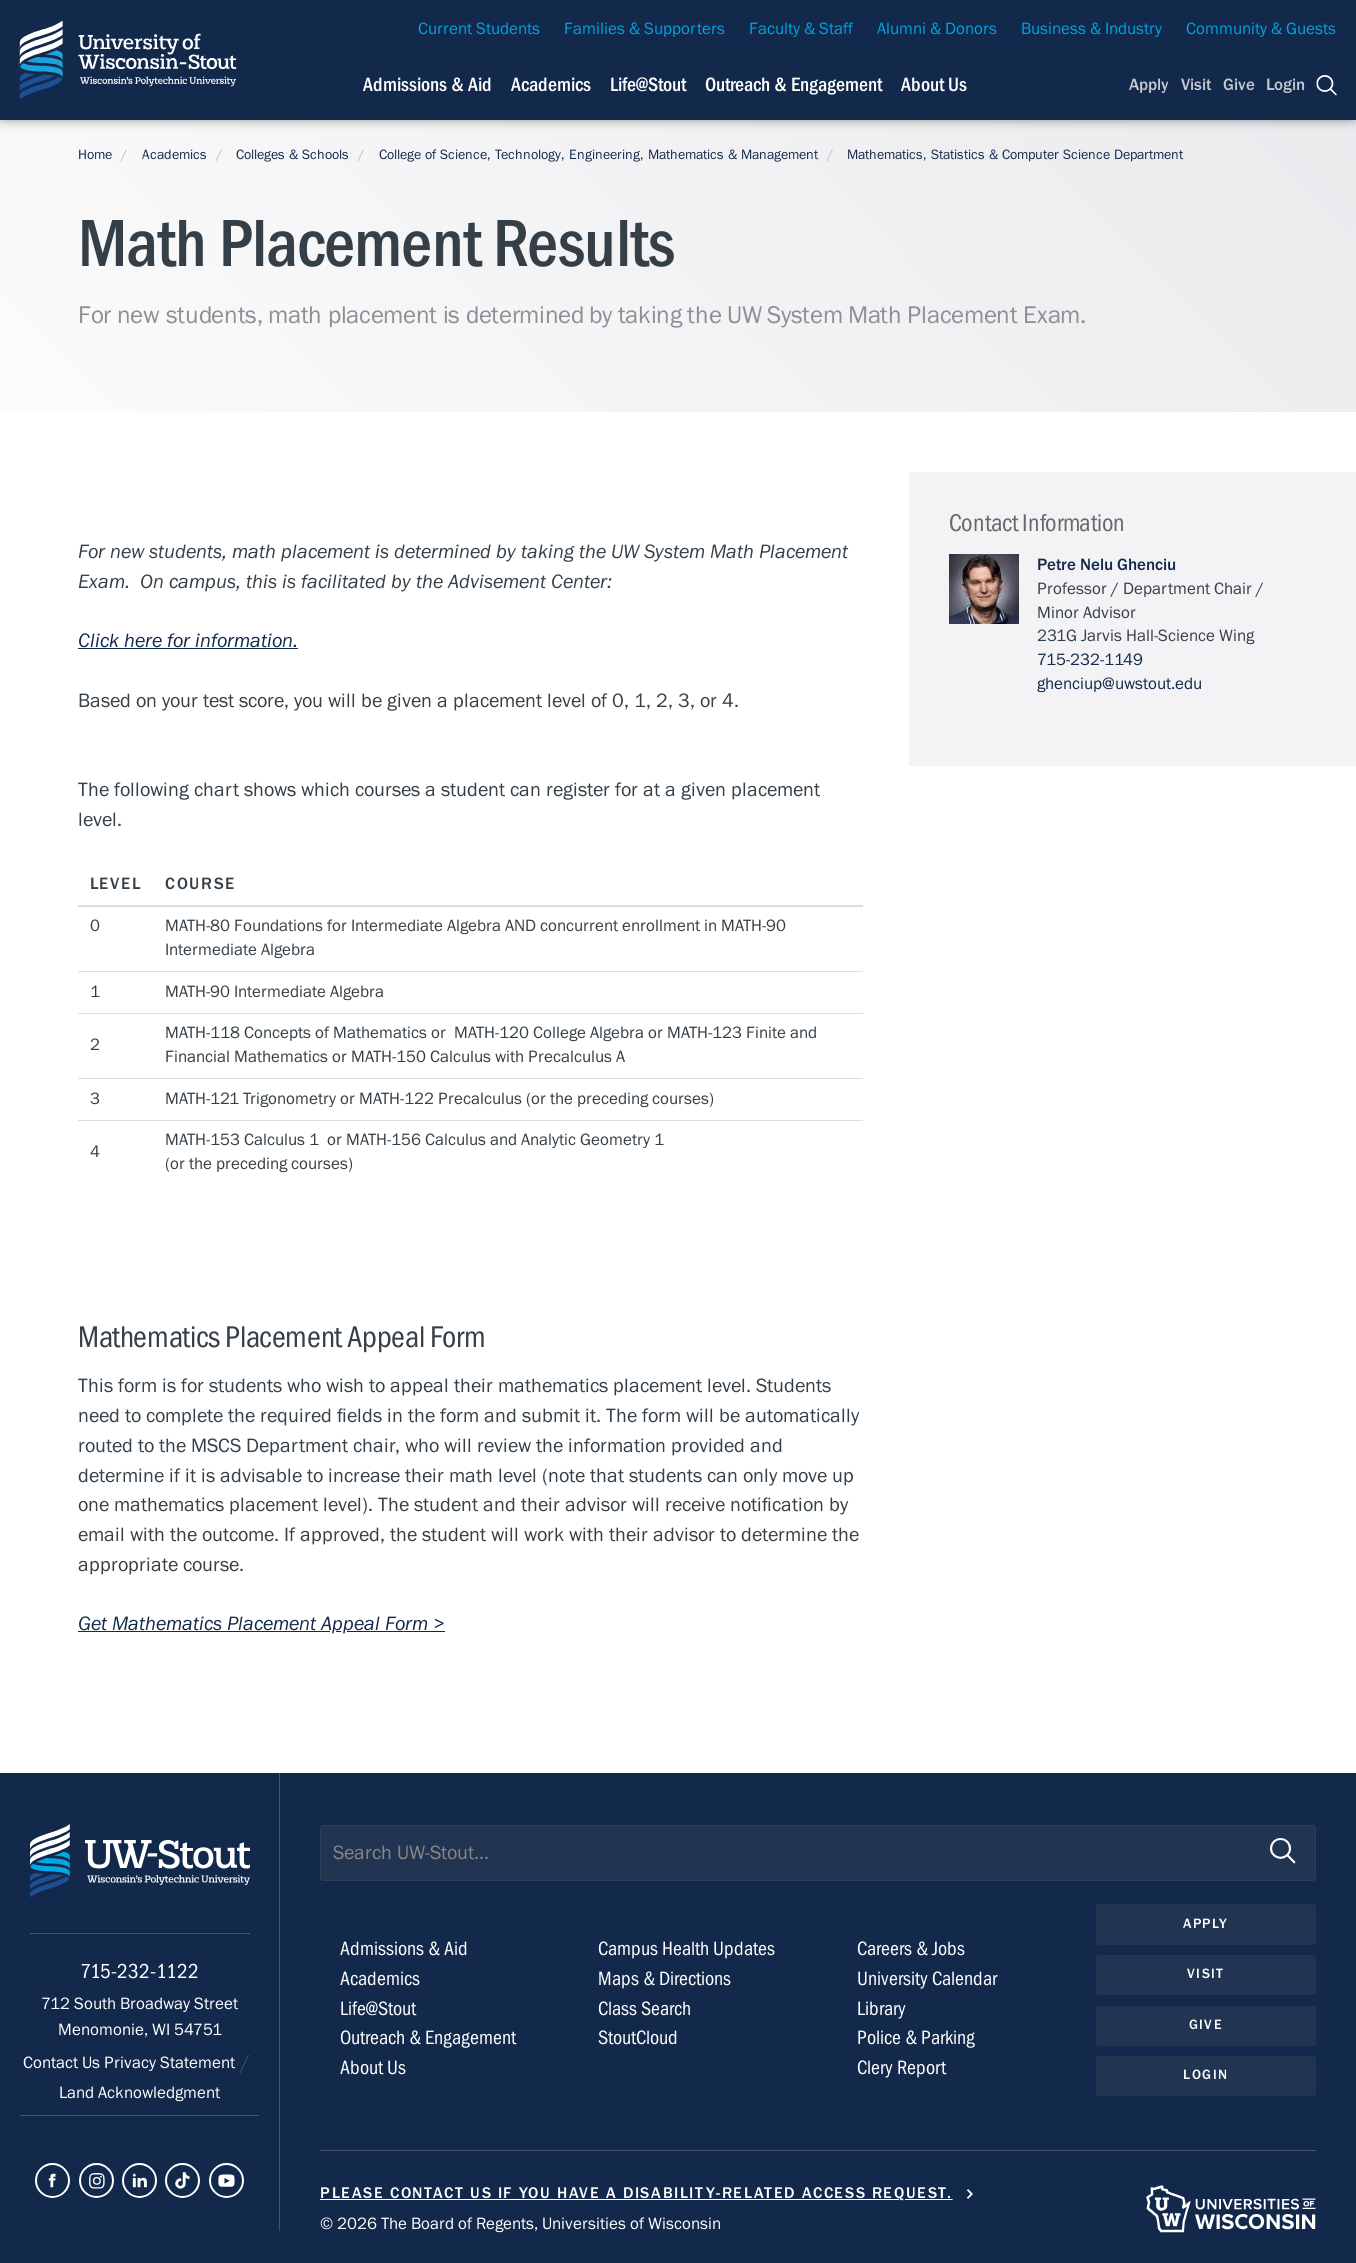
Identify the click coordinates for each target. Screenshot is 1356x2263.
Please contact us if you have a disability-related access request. (636, 2193)
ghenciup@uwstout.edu (1119, 684)
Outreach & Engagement (428, 2037)
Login (1285, 85)
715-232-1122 (139, 1971)
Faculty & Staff (801, 29)
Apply (1149, 85)
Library (881, 2008)
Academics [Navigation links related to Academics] (551, 84)
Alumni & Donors (937, 29)
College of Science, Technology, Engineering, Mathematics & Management (598, 155)
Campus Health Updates (686, 1948)
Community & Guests (1261, 29)
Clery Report (901, 2067)
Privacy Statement (171, 2063)
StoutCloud (638, 2037)
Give (1239, 85)
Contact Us (63, 2063)
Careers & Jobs (911, 1948)
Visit (1196, 85)
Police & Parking (916, 2037)
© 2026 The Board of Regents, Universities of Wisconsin (520, 2224)
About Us (934, 84)
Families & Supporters (644, 29)
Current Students (479, 29)
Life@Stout (378, 2008)
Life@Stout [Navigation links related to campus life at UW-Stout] (648, 84)
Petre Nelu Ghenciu (1106, 565)
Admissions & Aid (404, 1948)
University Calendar (927, 1978)
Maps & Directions (664, 1978)
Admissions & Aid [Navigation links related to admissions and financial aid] (427, 84)
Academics (174, 155)
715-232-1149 (1090, 660)
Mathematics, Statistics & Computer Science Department (1015, 155)
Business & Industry (1091, 29)
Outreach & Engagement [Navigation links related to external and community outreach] (793, 84)
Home (95, 155)
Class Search (644, 2008)
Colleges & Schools (292, 155)
